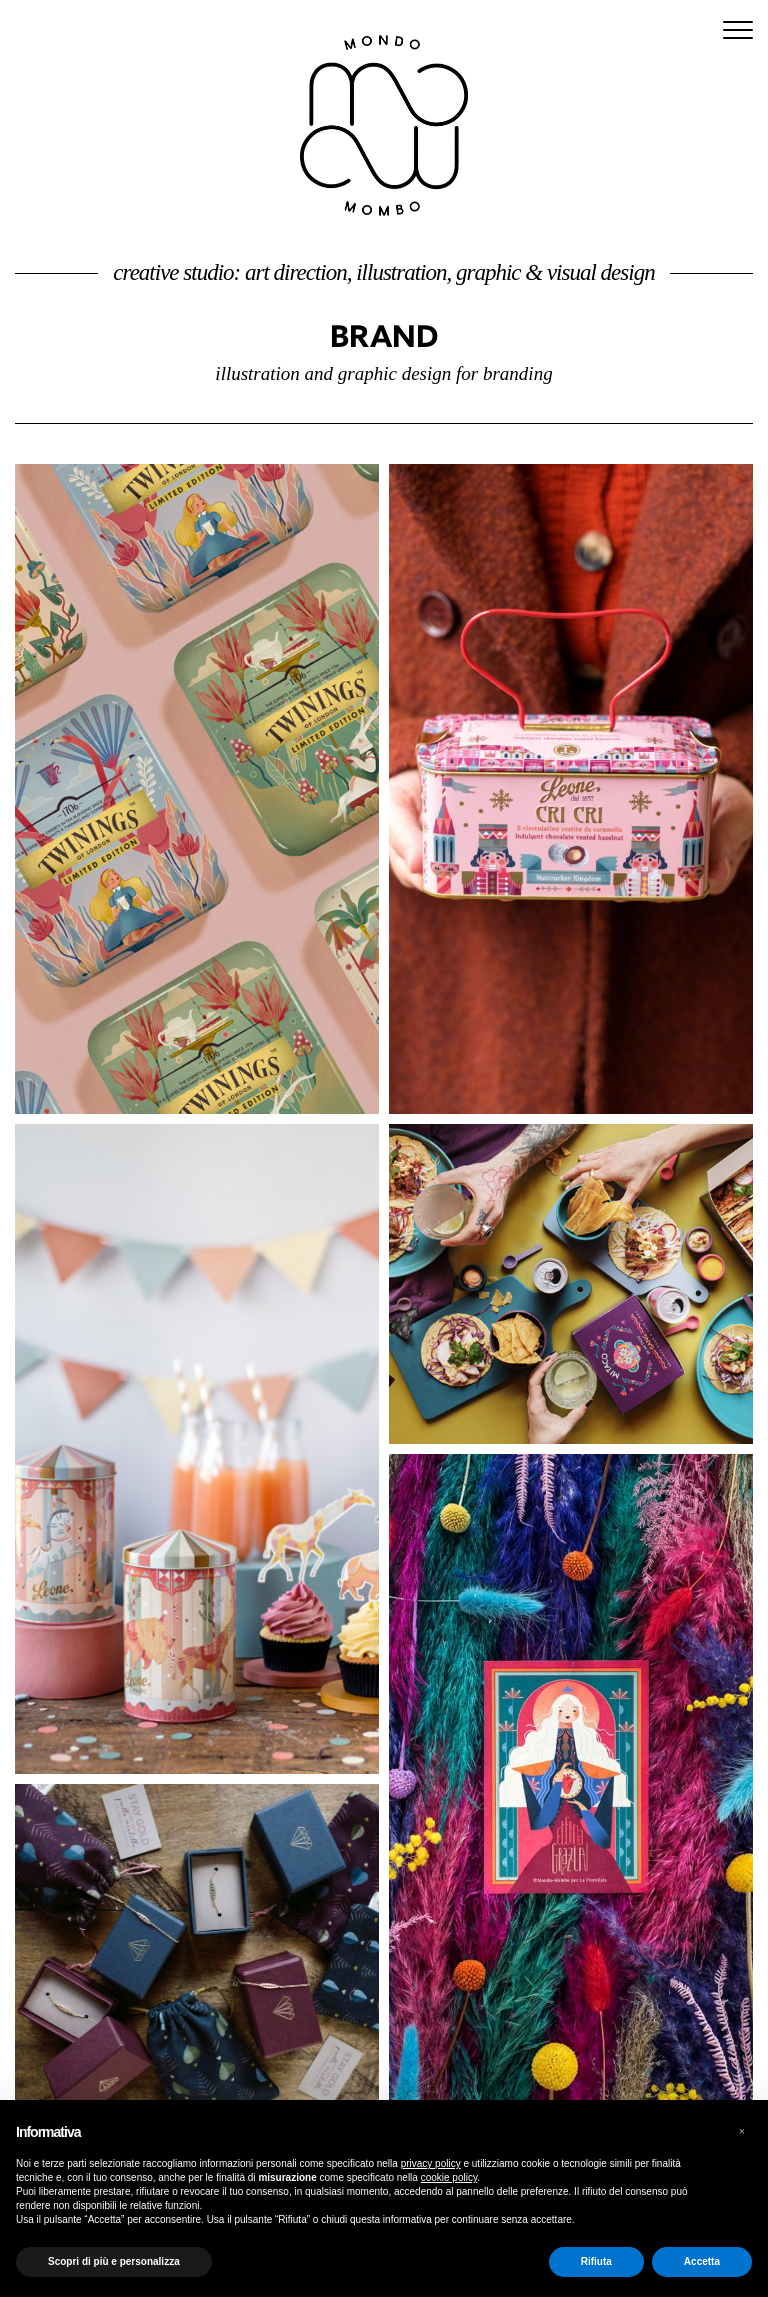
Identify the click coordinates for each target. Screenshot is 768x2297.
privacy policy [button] (431, 2163)
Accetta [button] (702, 2261)
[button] (742, 2132)
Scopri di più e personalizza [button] (114, 2261)
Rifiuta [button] (596, 2261)
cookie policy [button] (449, 2177)
